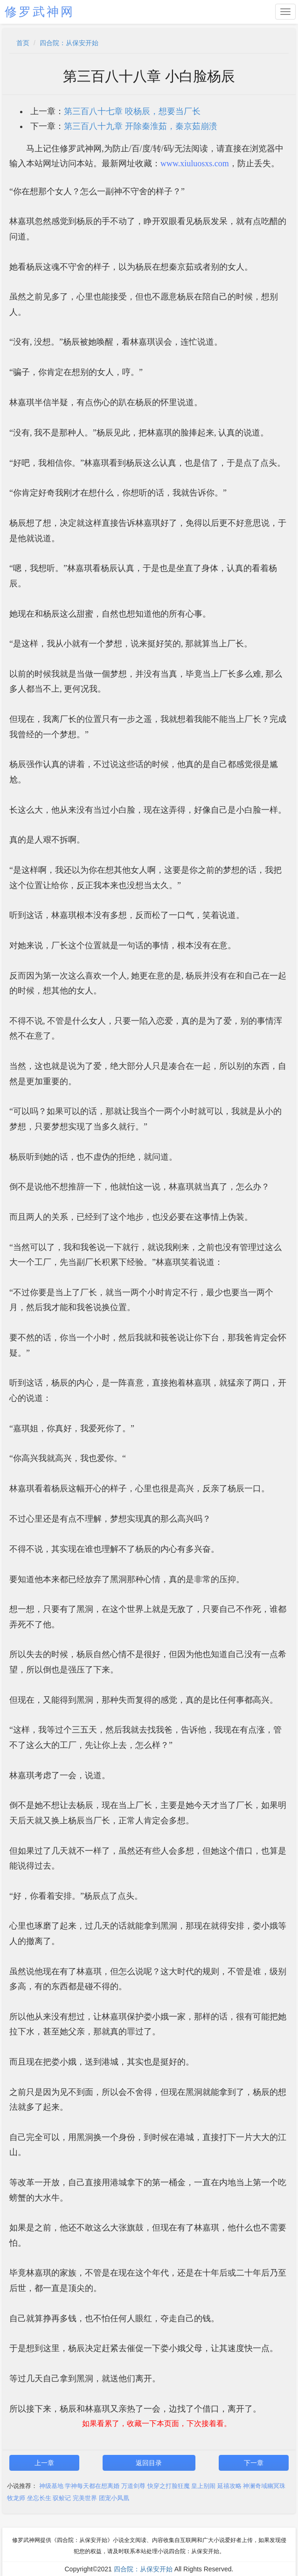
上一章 (44, 2463)
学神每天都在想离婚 (92, 2485)
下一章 (253, 2463)
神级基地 (51, 2485)
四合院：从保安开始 (69, 43)
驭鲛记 (62, 2497)
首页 (22, 43)
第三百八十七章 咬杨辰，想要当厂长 (132, 111)
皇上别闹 (203, 2485)
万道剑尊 (133, 2485)
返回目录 (149, 2463)
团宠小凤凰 (114, 2497)
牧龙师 (16, 2497)
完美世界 (85, 2497)
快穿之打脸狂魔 (168, 2485)
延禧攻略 (229, 2485)
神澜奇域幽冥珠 (264, 2485)
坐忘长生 (39, 2497)
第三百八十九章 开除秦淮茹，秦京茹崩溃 (140, 126)
